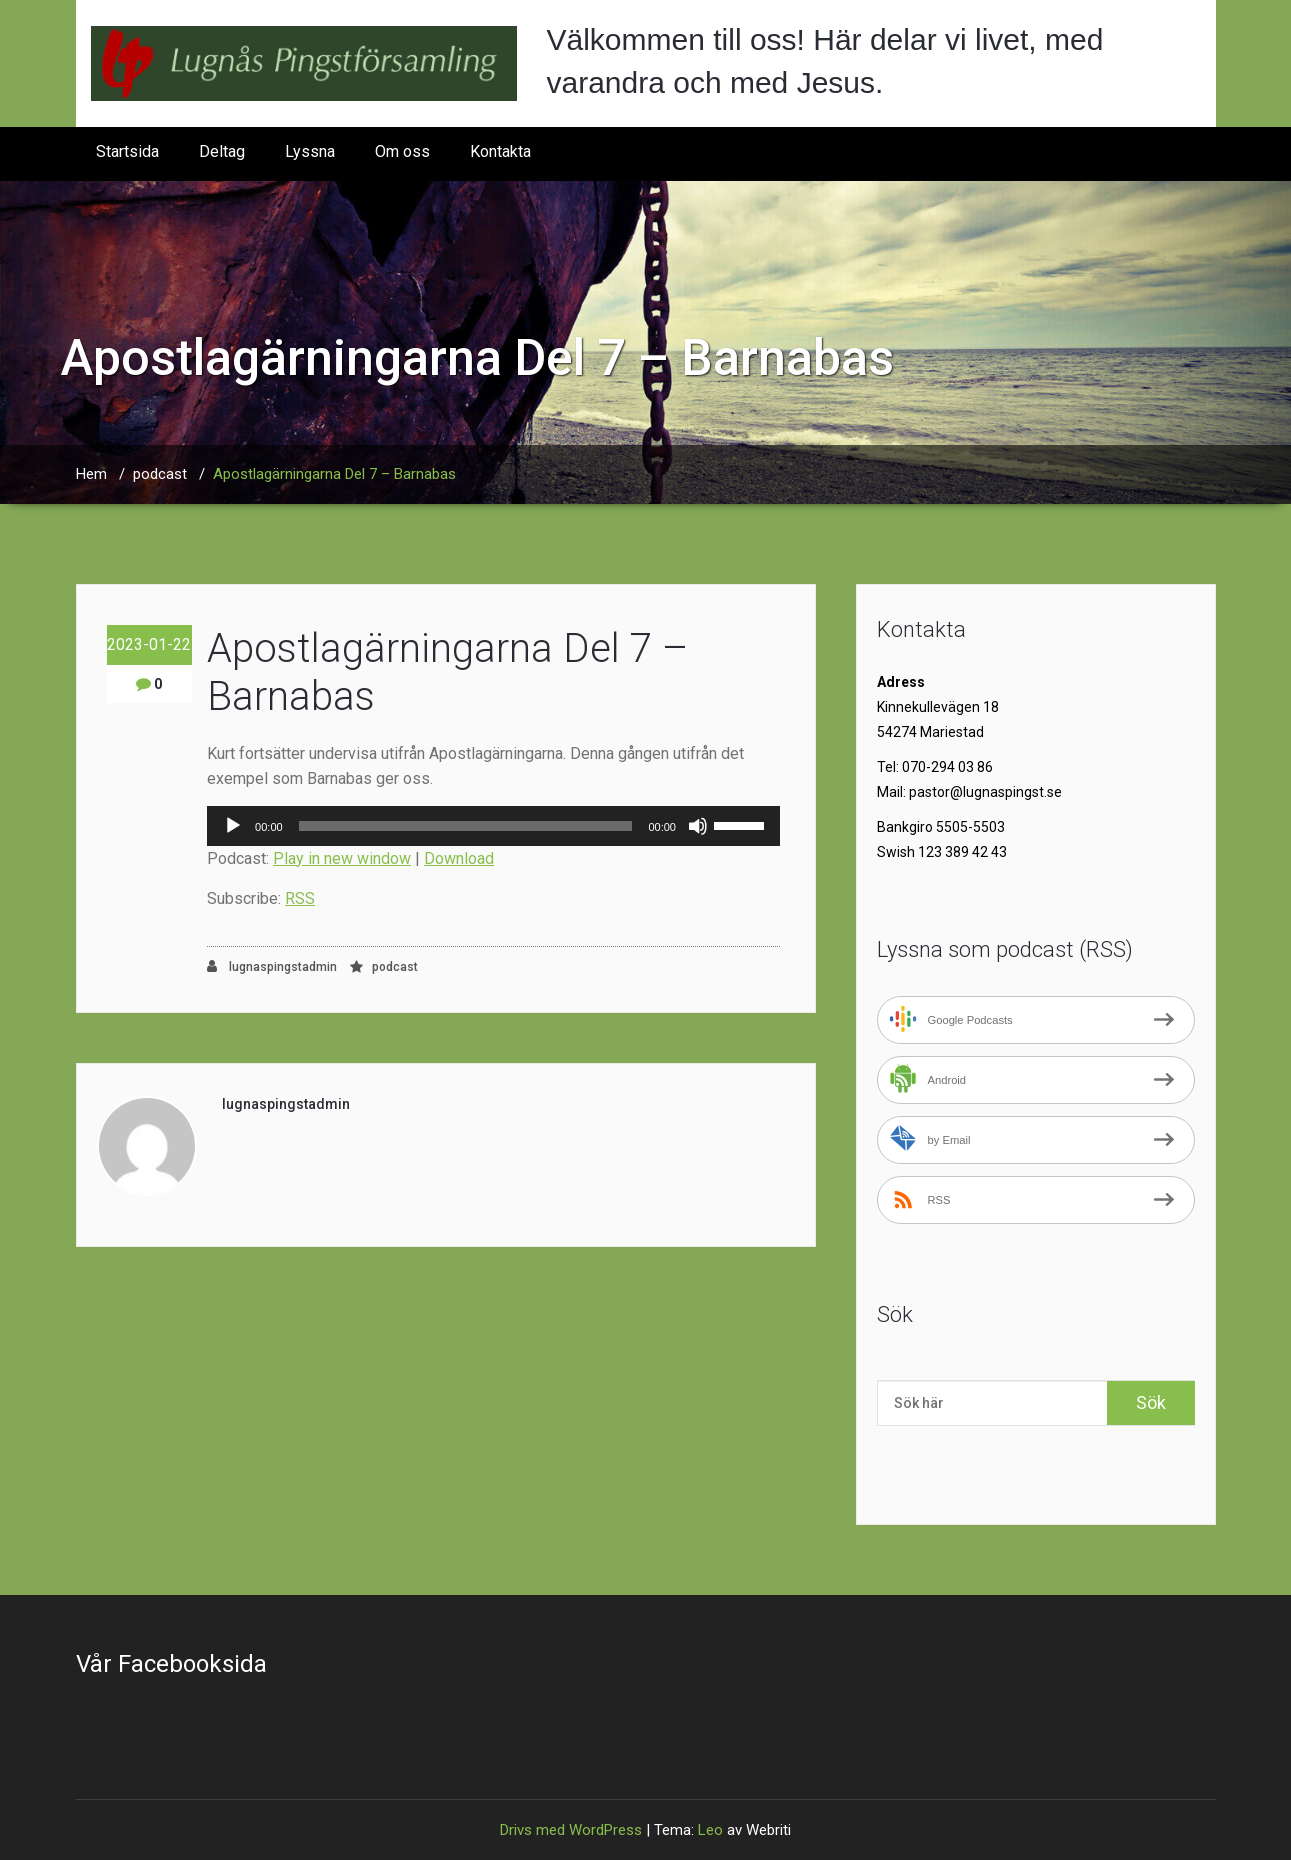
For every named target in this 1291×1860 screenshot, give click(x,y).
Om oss (402, 151)
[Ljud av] (698, 826)
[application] (493, 826)
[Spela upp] (233, 826)
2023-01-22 (149, 644)
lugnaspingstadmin (272, 966)
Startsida (127, 151)
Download (459, 858)
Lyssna (310, 151)
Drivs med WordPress (571, 1830)
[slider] (466, 826)
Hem (91, 474)
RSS (300, 898)
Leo (710, 1830)
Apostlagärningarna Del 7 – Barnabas (334, 474)
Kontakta (500, 151)
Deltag (222, 151)
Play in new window (342, 858)
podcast (160, 474)
